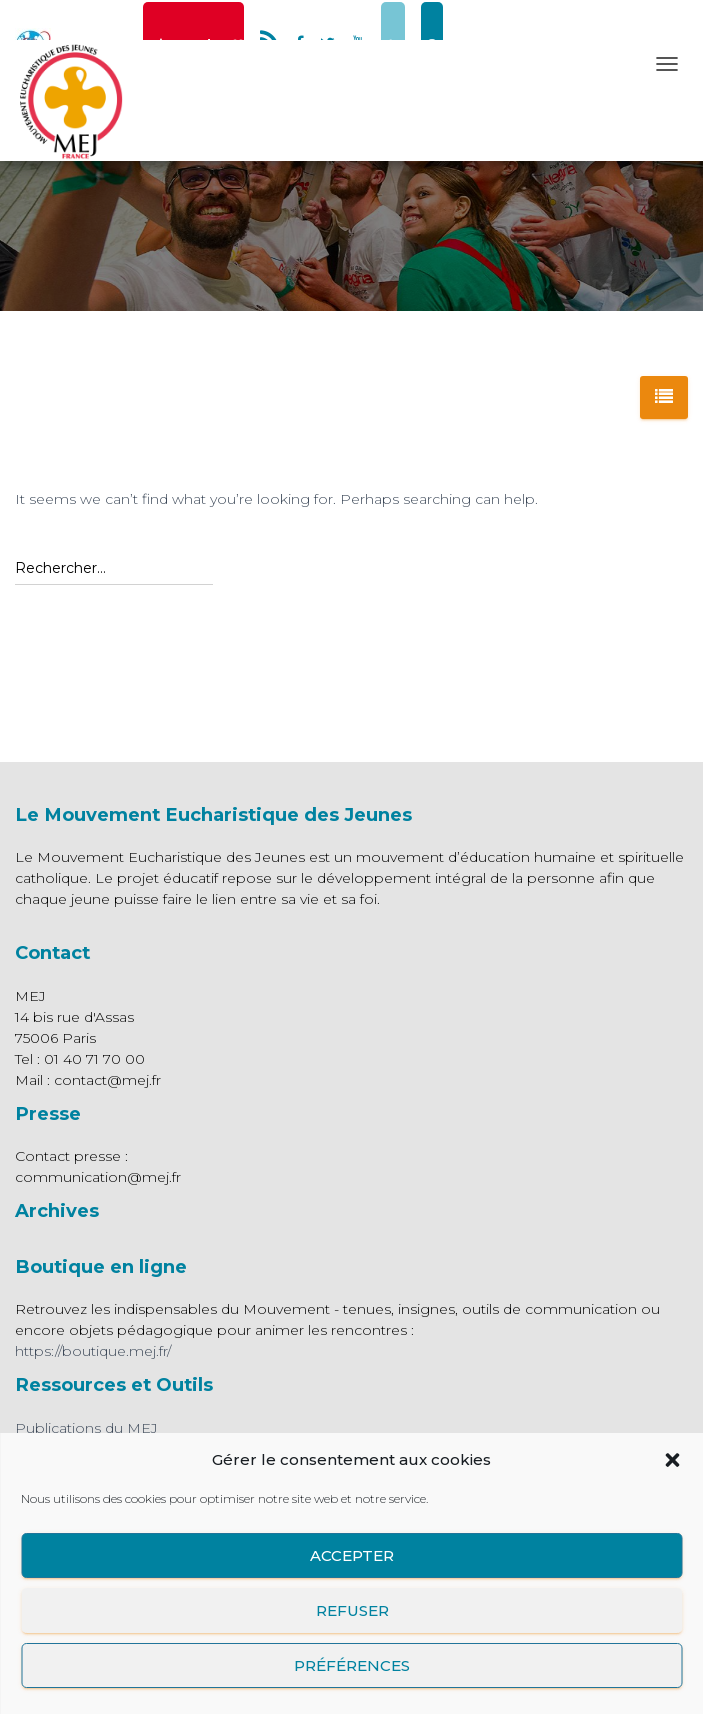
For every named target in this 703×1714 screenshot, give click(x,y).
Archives (57, 1210)
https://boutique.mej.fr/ (93, 1351)
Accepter (352, 1555)
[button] (672, 1460)
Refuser (351, 1610)
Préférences (352, 1665)
